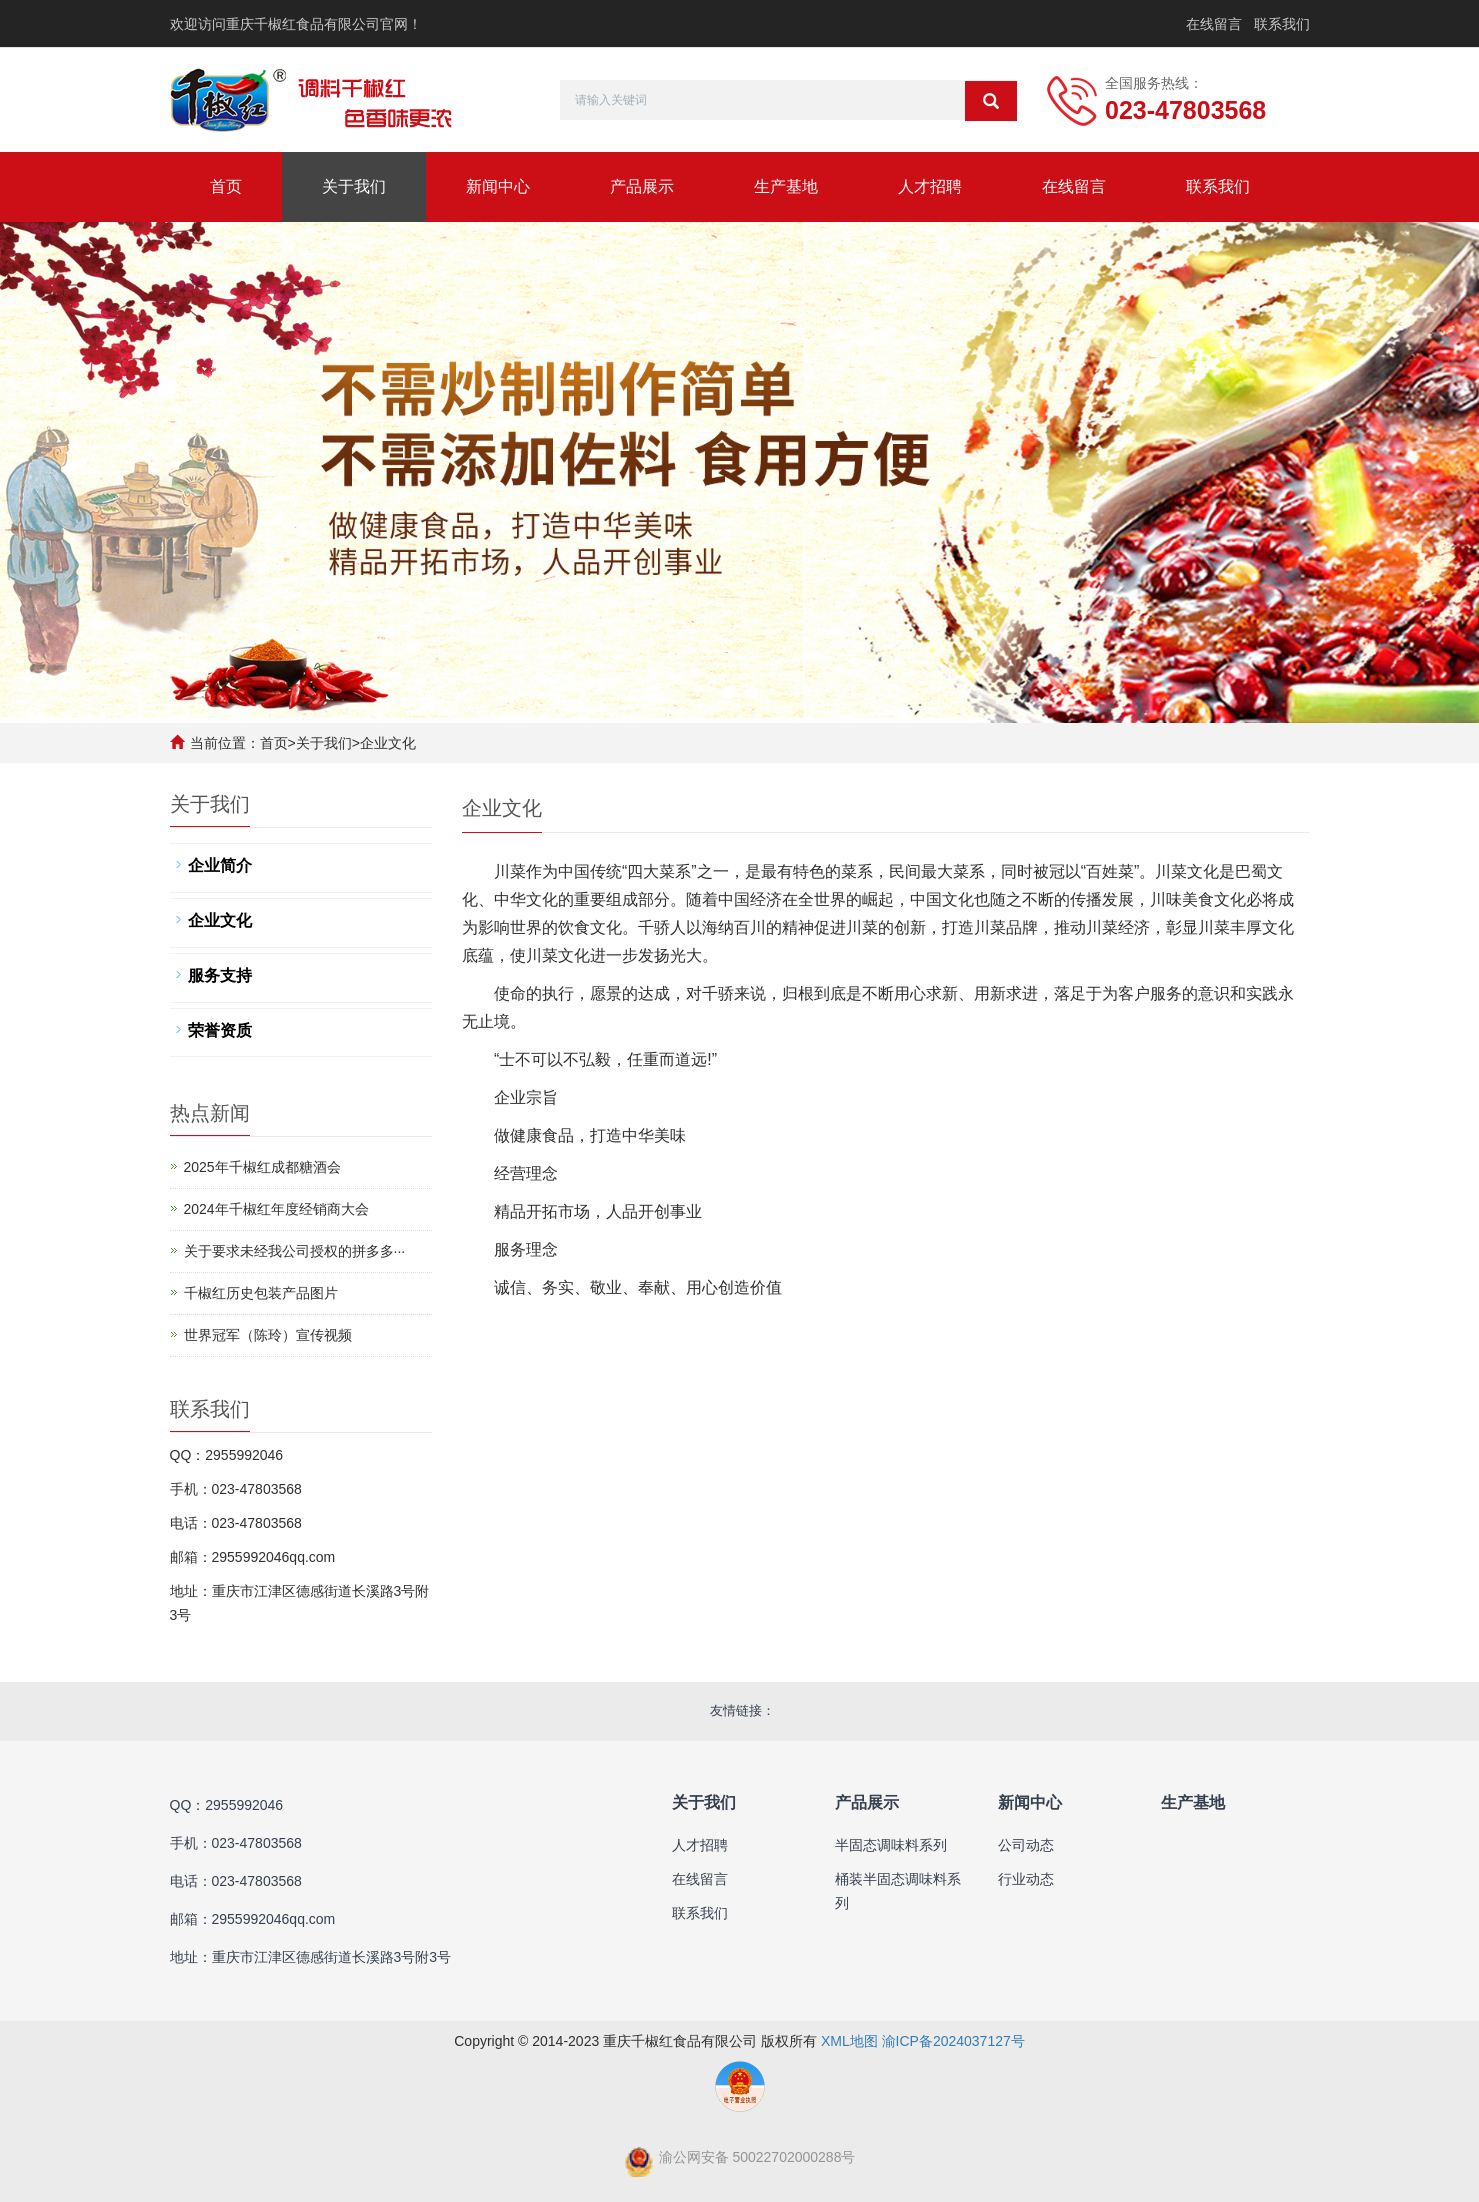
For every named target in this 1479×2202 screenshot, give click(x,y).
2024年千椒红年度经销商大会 (276, 1209)
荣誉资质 (220, 1030)
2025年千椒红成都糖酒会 (262, 1167)
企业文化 (388, 743)
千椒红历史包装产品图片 (261, 1293)
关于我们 (354, 186)
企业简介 (220, 865)
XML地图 (849, 2041)
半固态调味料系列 (891, 1845)
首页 (226, 186)
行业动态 (1026, 1879)
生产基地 (786, 186)
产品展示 (642, 186)
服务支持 (220, 975)
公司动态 (1026, 1845)
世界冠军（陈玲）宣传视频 (268, 1335)
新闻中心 (498, 186)
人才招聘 (930, 186)
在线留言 (1214, 24)
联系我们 (1282, 24)
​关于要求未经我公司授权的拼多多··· (295, 1251)
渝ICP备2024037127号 (953, 2041)
